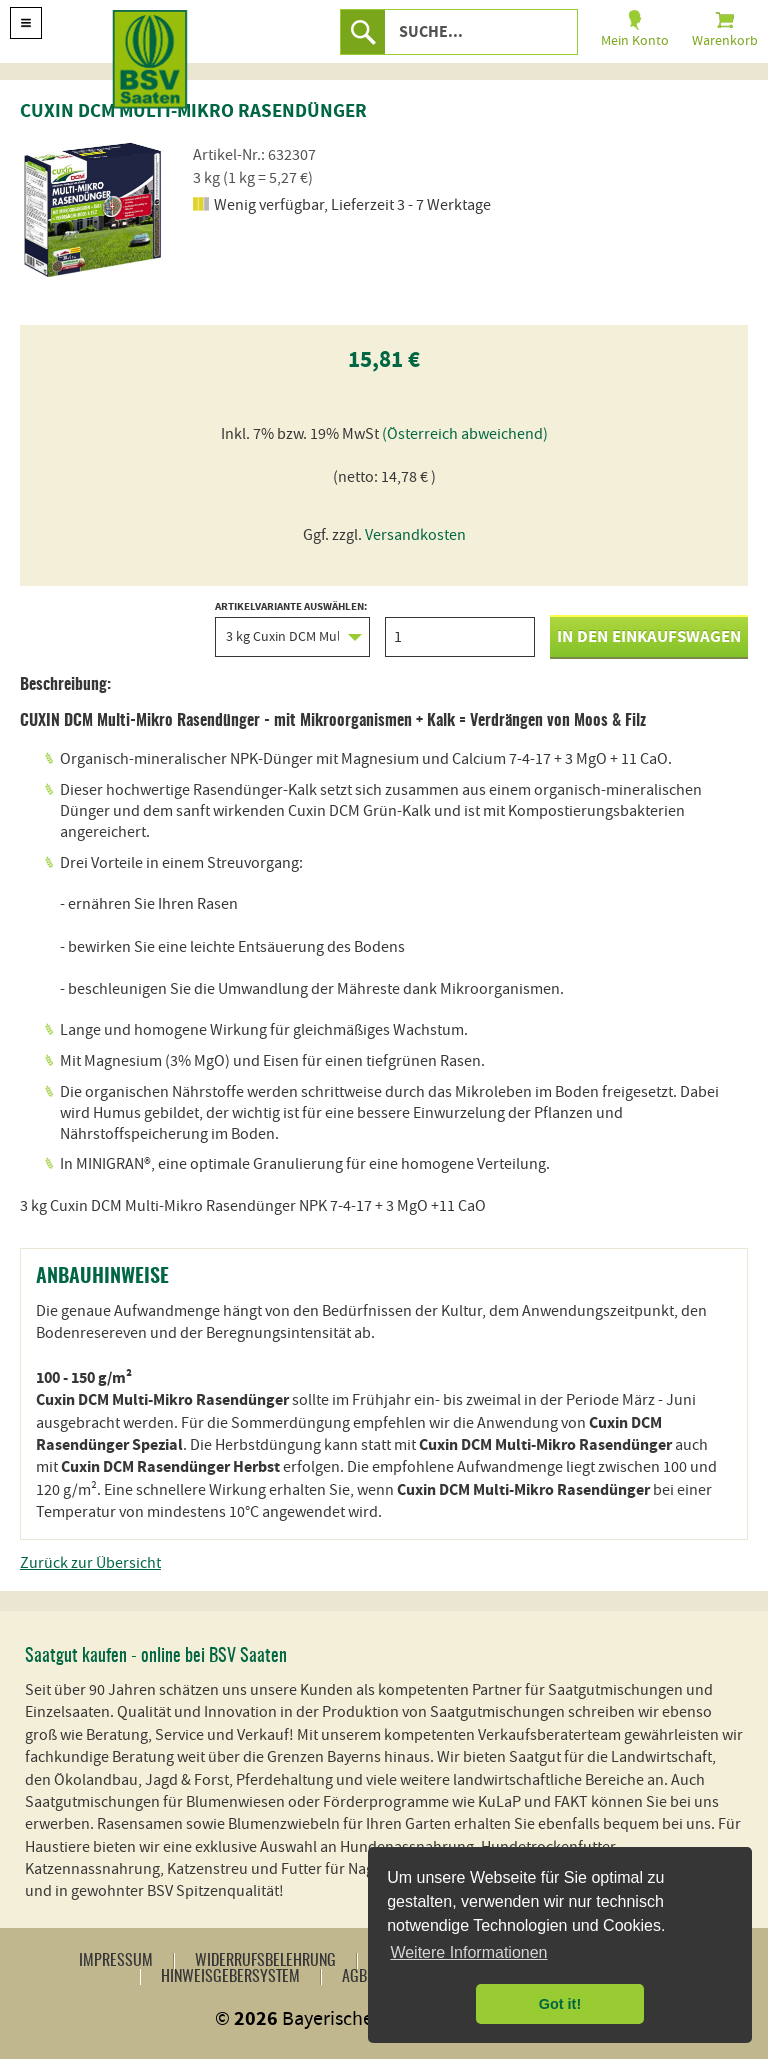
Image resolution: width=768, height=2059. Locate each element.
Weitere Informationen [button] (468, 1952)
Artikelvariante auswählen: (292, 629)
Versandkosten (415, 535)
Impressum (116, 1961)
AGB (354, 1977)
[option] (95, 210)
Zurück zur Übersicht (90, 1563)
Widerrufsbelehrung (265, 1961)
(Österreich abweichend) (465, 434)
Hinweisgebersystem (230, 1977)
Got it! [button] (560, 2004)
